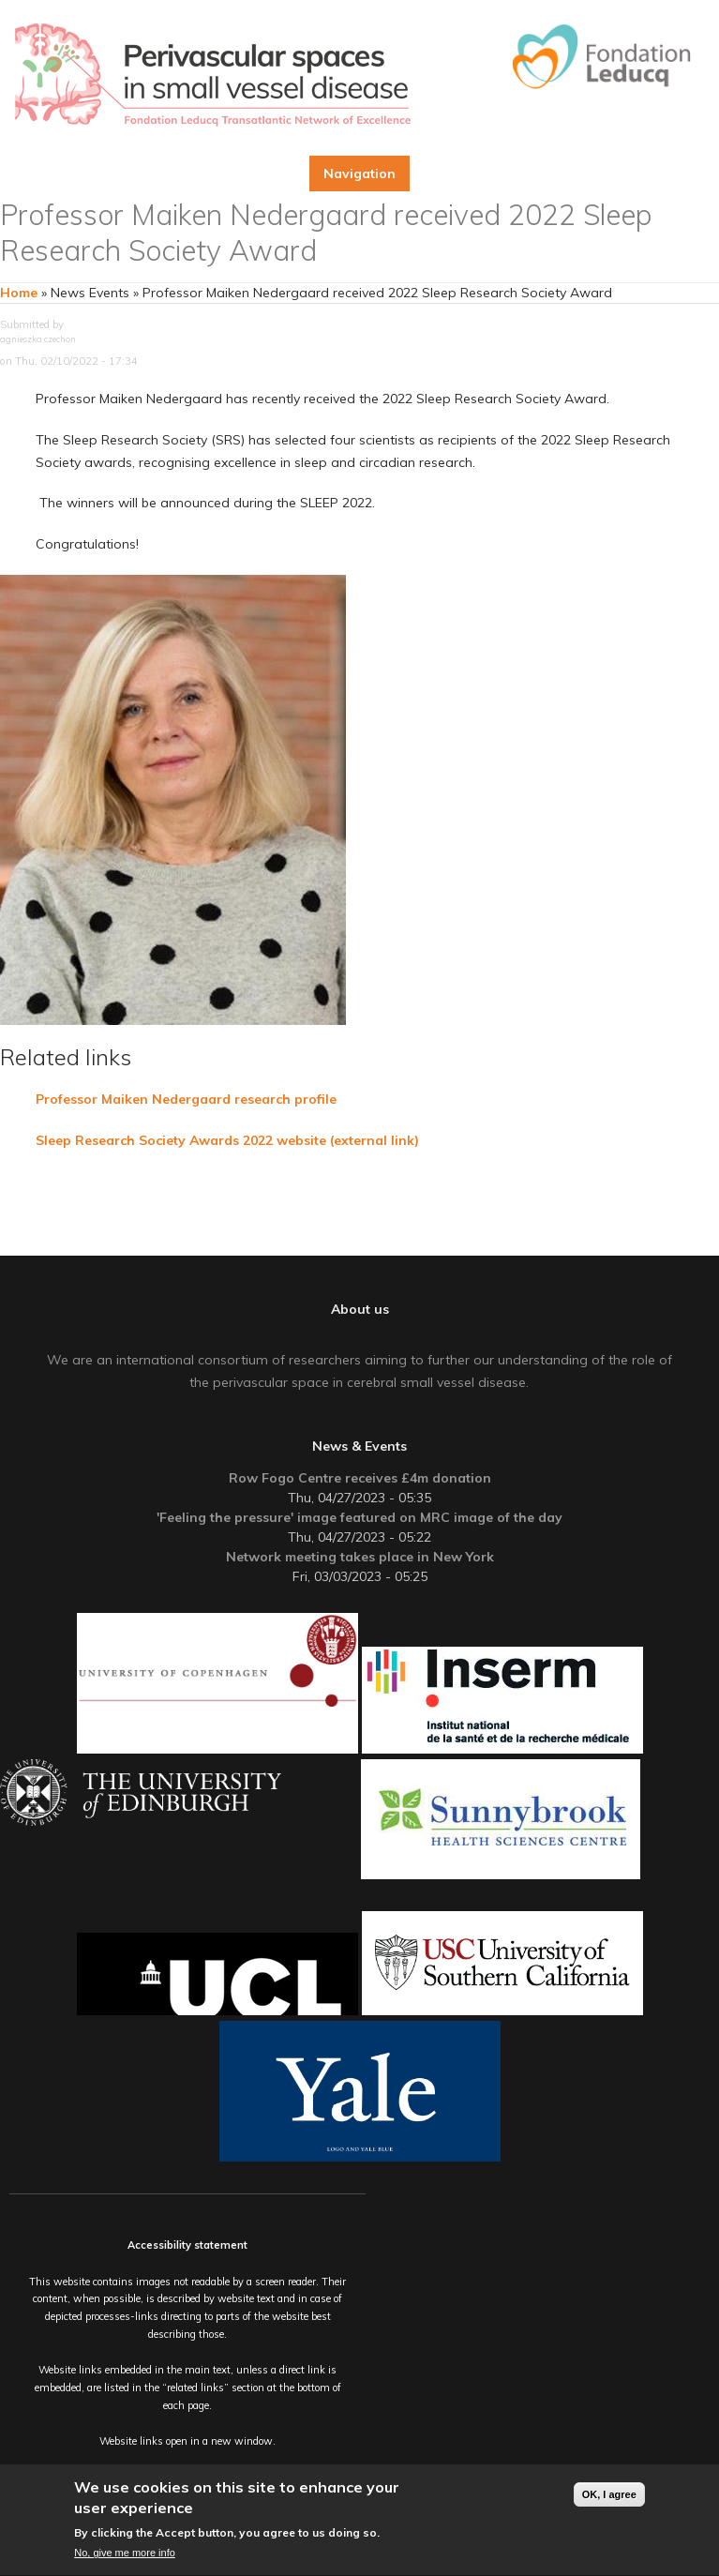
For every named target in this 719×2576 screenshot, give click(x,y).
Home (18, 292)
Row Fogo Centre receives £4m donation (360, 1477)
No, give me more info (124, 2554)
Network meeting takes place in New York (360, 1556)
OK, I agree (609, 2495)
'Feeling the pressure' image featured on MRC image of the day (359, 1517)
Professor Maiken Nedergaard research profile (186, 1099)
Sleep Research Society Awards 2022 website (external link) (229, 1140)
